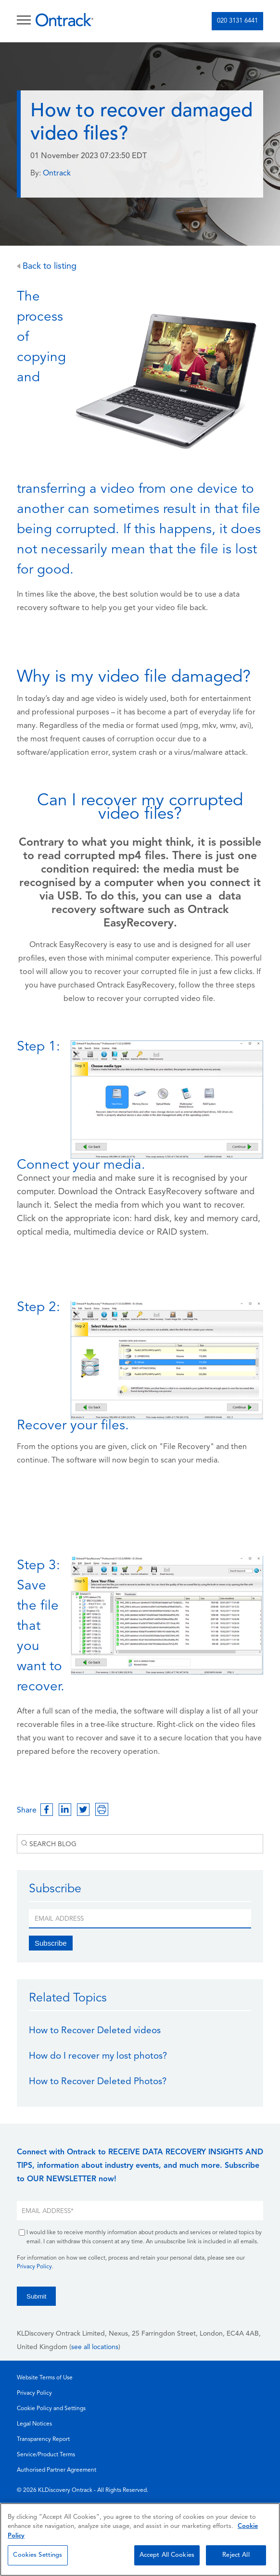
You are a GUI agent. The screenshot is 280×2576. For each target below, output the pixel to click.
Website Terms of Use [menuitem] (45, 2378)
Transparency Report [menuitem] (43, 2439)
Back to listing (46, 266)
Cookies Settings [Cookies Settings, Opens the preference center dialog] (37, 2555)
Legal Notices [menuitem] (34, 2424)
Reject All (235, 2555)
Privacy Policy (34, 2267)
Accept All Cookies (167, 2555)
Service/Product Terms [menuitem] (46, 2455)
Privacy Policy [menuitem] (34, 2393)
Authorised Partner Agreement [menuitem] (56, 2470)
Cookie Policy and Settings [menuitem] (51, 2409)
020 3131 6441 (237, 21)
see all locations (94, 2347)
